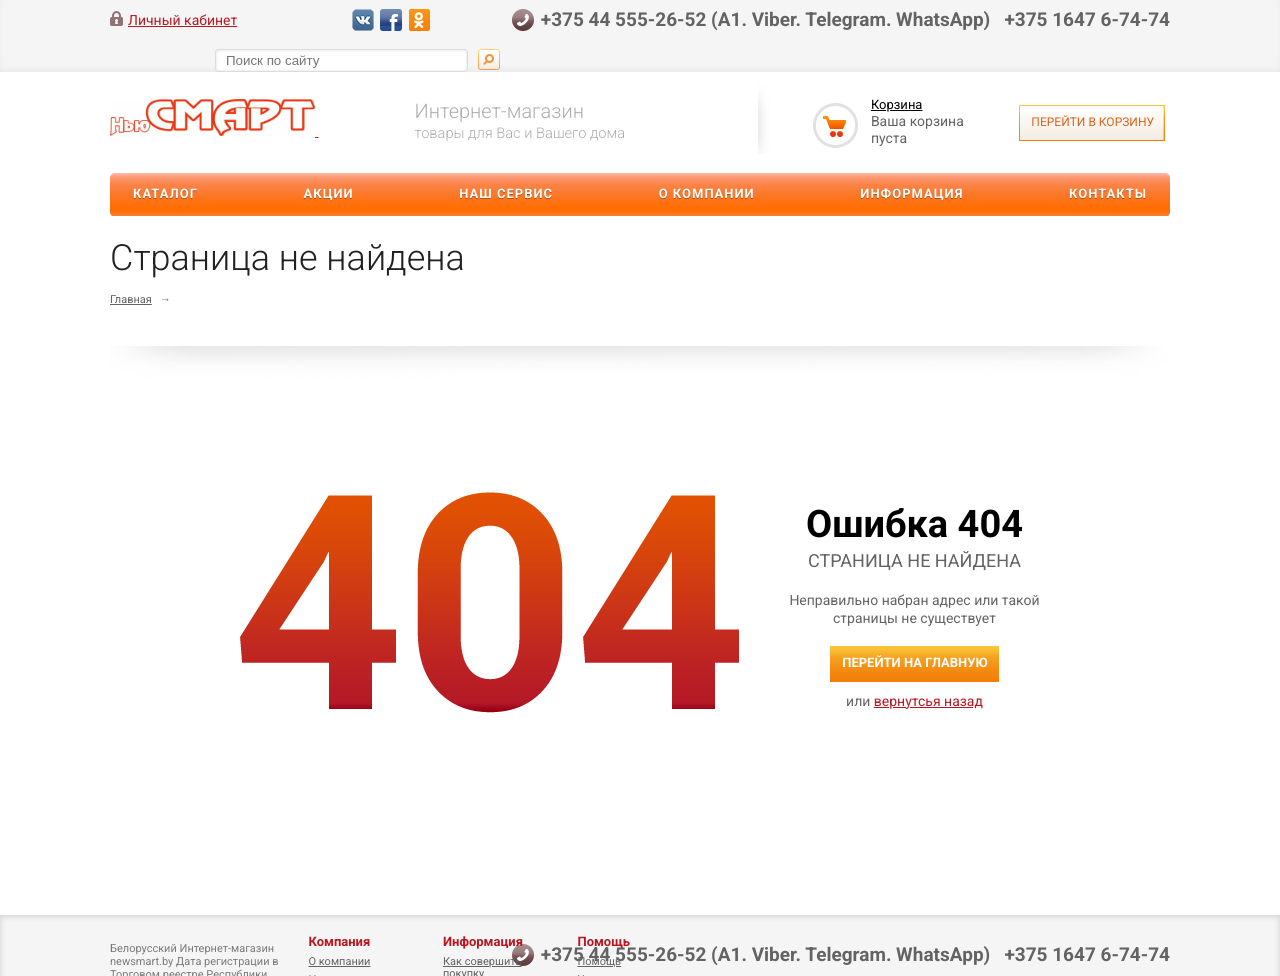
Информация (911, 194)
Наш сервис (506, 194)
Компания (339, 942)
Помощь (603, 942)
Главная (131, 299)
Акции (329, 194)
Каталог (165, 194)
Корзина (897, 105)
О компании (707, 194)
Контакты (1108, 194)
